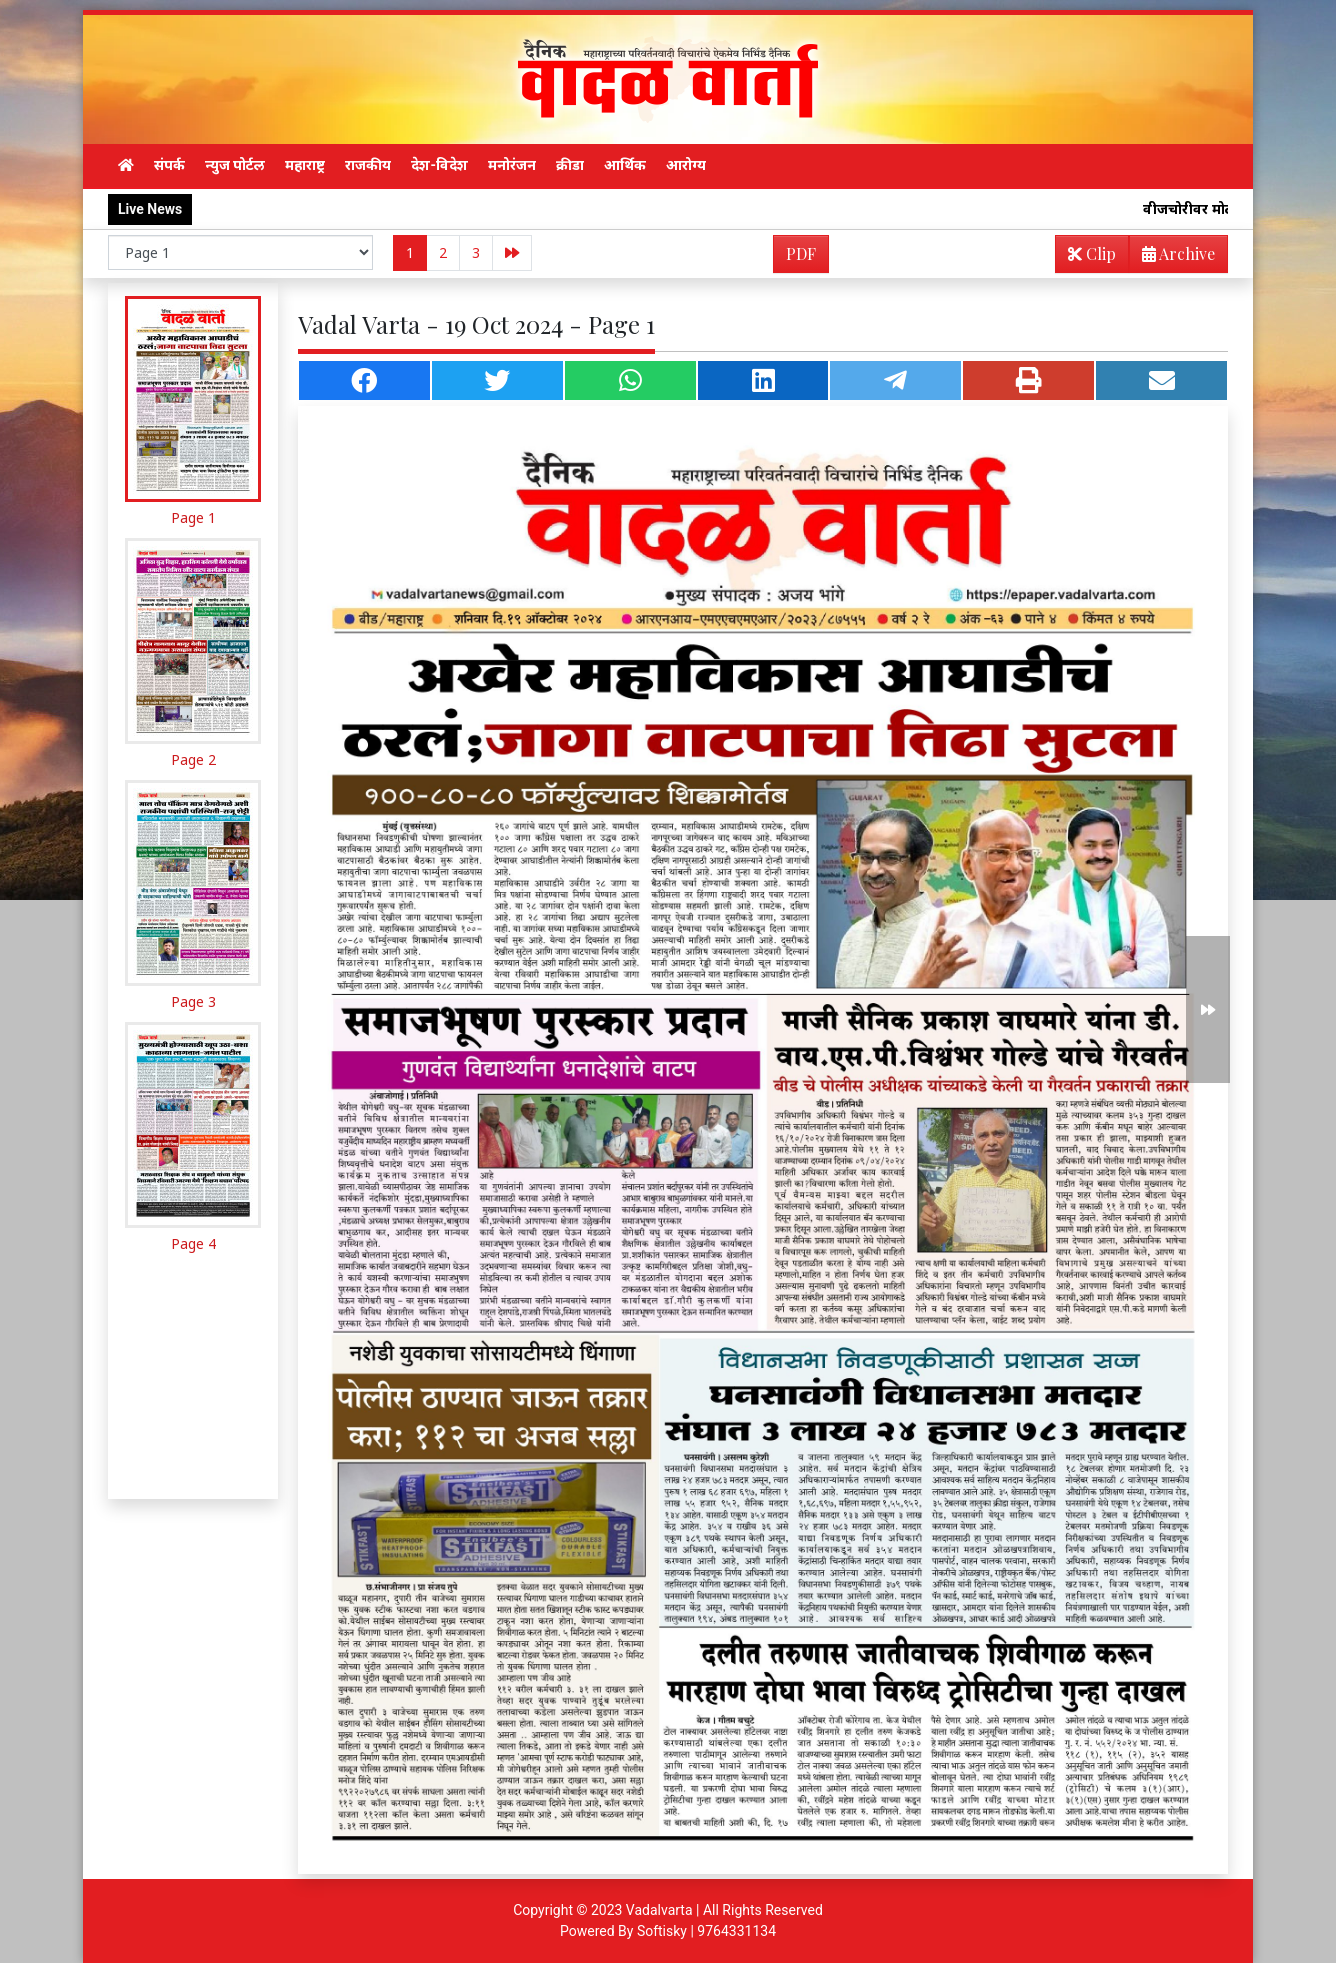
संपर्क (169, 165)
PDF (801, 253)
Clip (1092, 253)
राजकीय (368, 165)
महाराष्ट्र (305, 165)
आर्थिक (625, 165)
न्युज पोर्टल (235, 165)
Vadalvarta (659, 1910)
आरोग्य (686, 165)
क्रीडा (570, 165)
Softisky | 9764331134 (706, 1931)
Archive (1172, 257)
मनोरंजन (512, 165)
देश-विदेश (439, 165)
